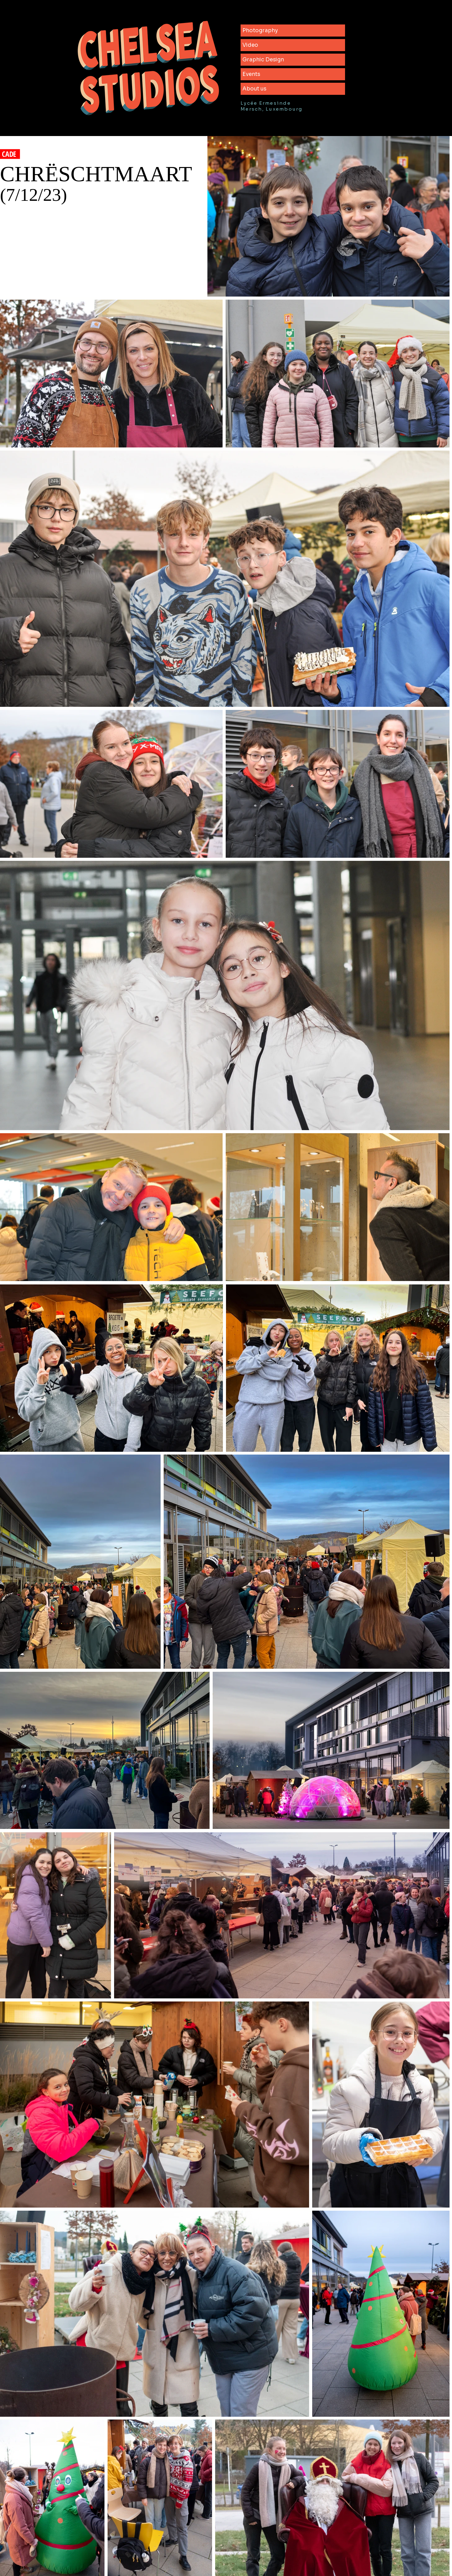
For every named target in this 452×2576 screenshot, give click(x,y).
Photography (260, 30)
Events (251, 74)
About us (254, 89)
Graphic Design (263, 59)
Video (250, 45)
